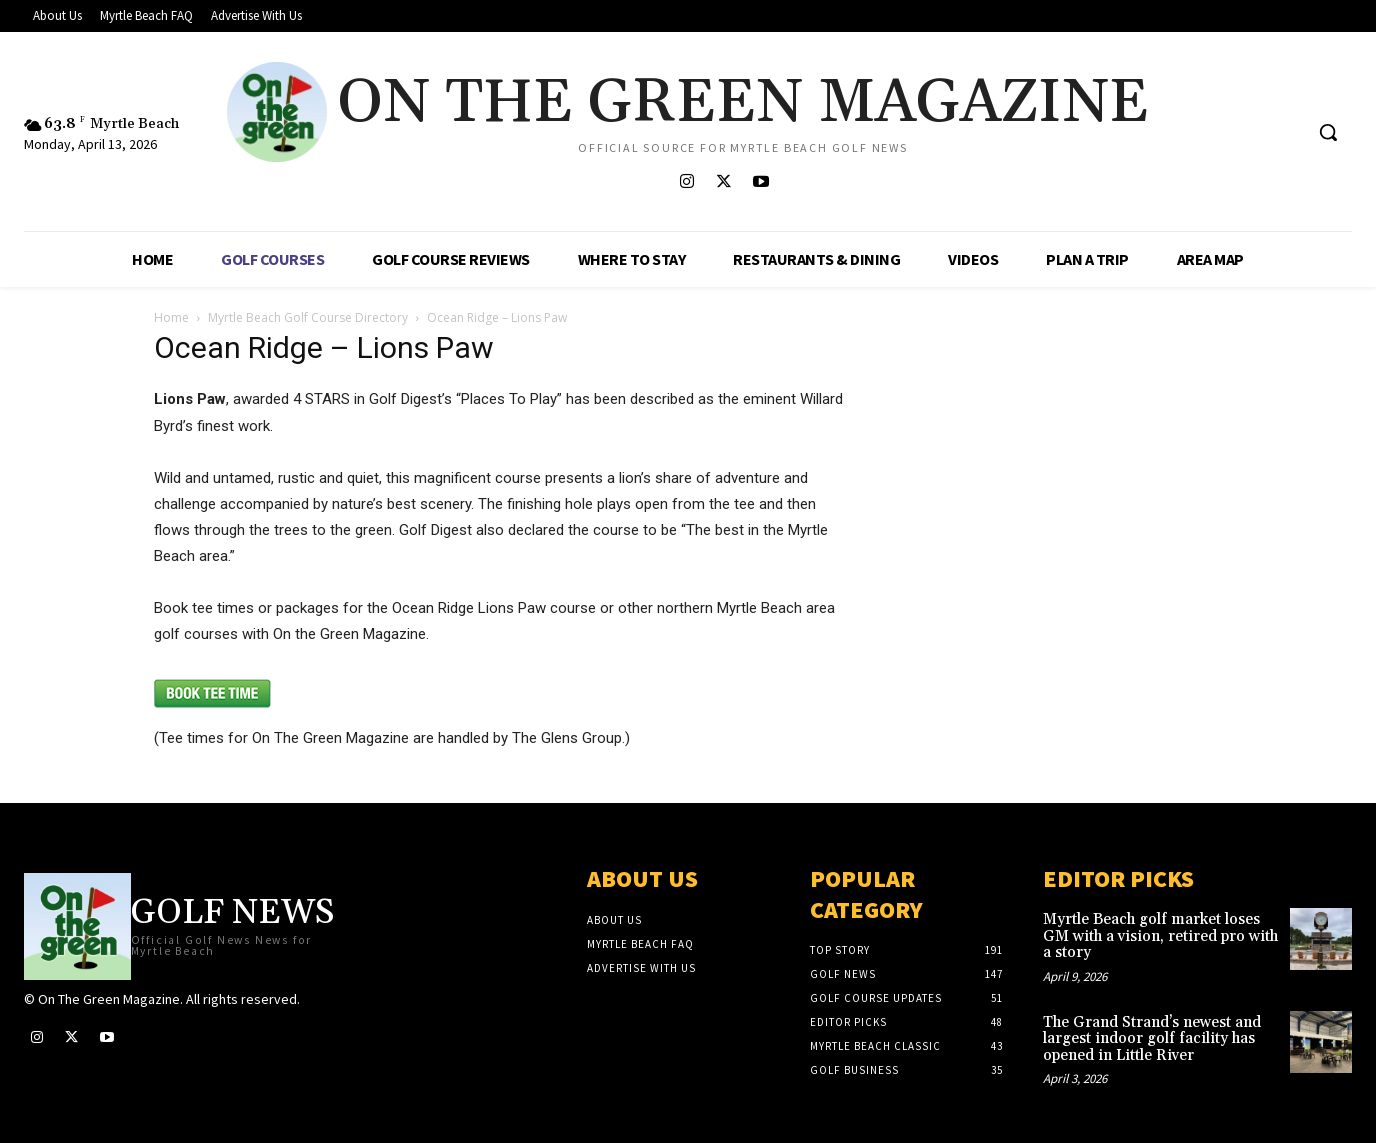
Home (171, 317)
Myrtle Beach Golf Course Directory (308, 317)
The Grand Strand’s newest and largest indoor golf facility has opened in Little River (1152, 1039)
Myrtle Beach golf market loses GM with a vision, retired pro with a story (1160, 936)
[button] (1328, 132)
